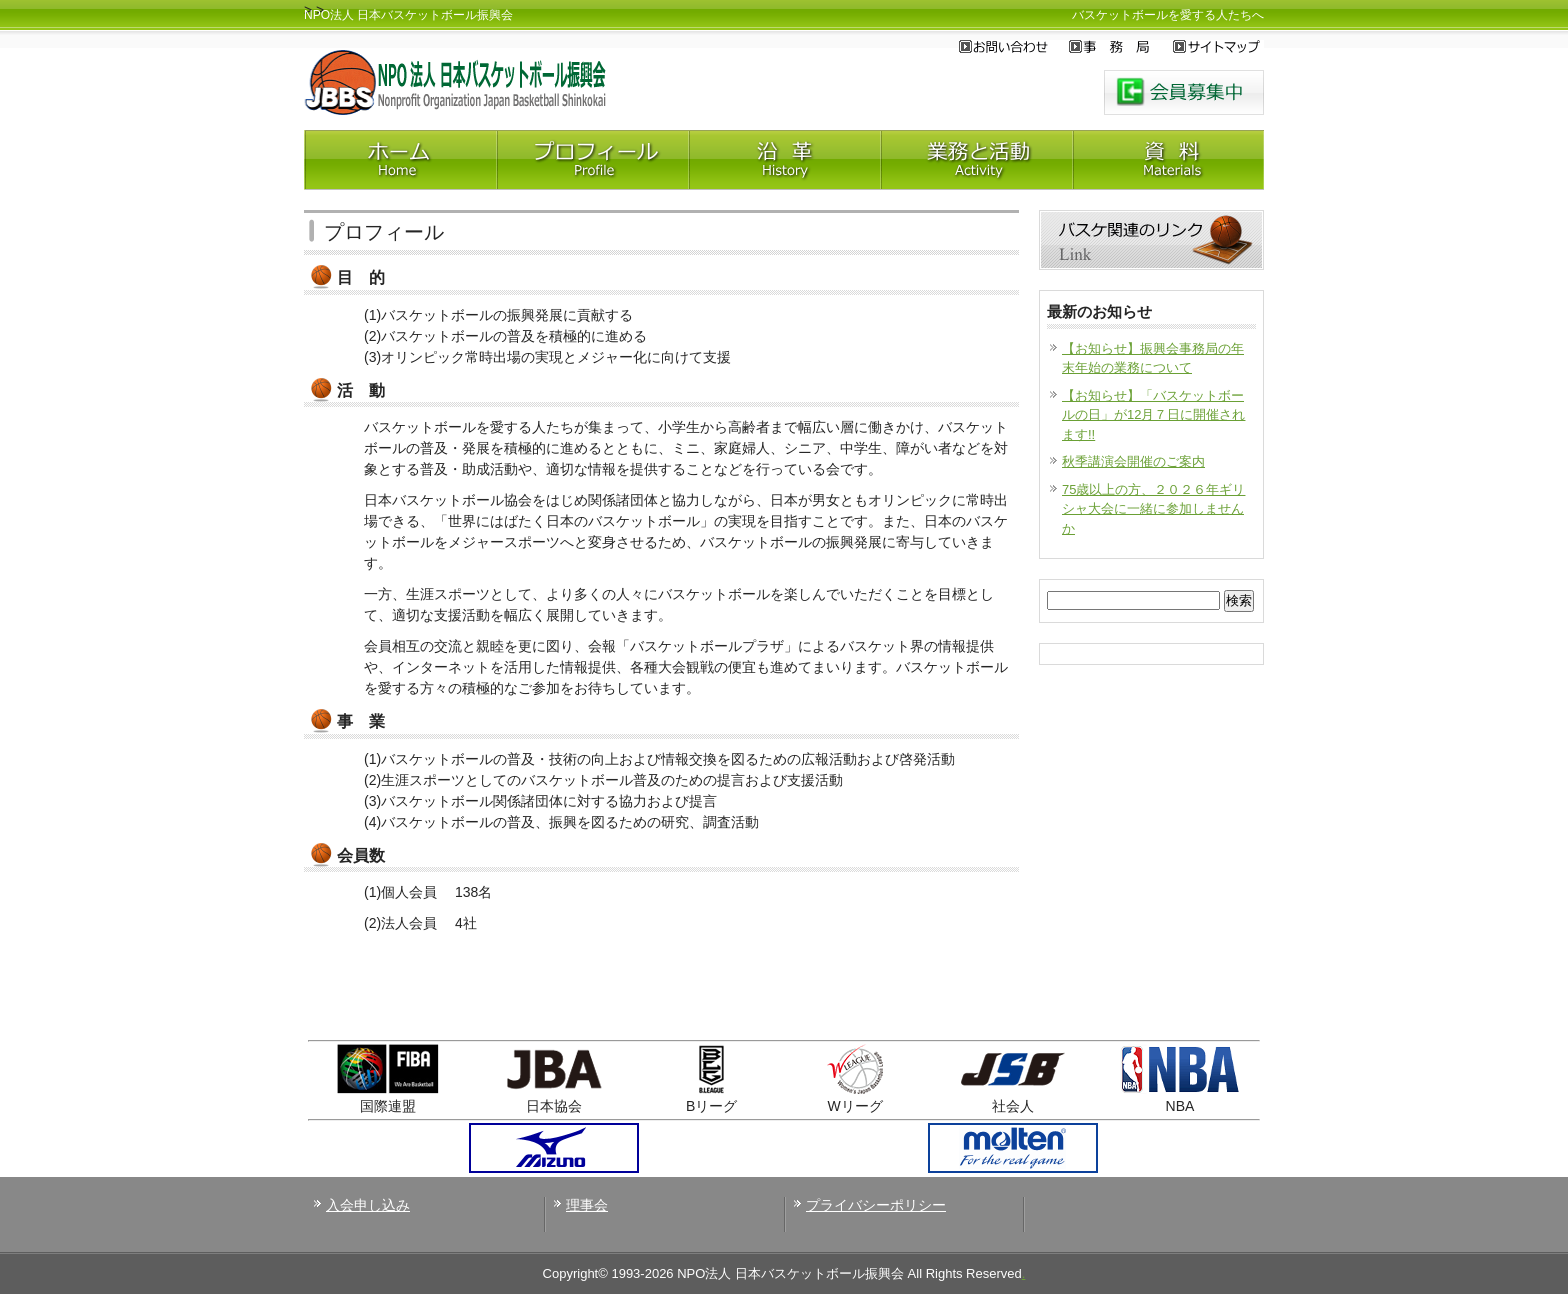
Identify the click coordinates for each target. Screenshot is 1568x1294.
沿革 (784, 160)
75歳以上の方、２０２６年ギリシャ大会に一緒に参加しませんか (1153, 509)
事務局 (1121, 47)
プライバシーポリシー (876, 1205)
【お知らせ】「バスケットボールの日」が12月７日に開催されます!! (1153, 415)
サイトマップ (1218, 47)
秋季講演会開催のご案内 (1133, 461)
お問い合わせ (1014, 47)
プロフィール (592, 160)
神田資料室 (1168, 160)
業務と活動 (976, 160)
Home (400, 160)
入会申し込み (368, 1205)
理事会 (587, 1205)
